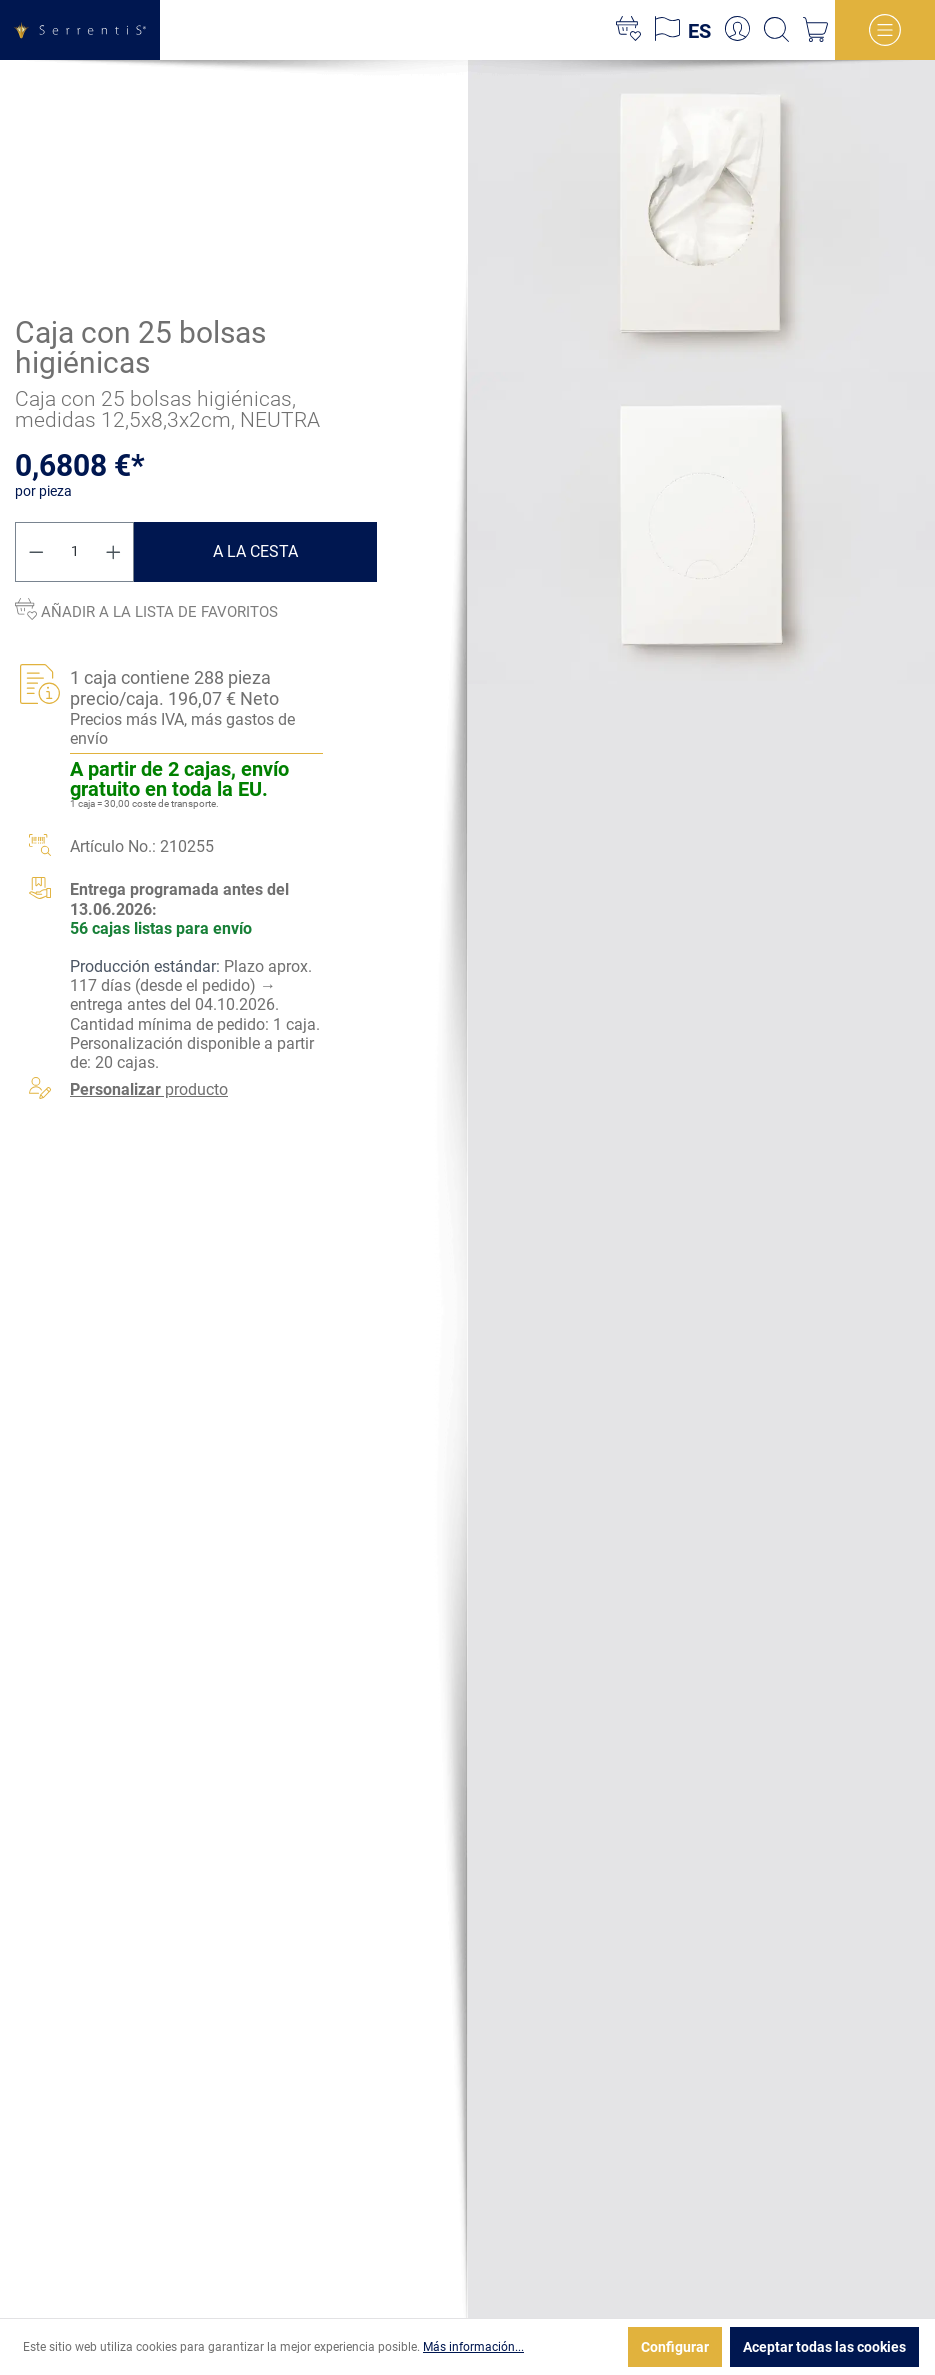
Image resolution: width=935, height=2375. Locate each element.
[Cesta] (815, 30)
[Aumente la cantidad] (114, 551)
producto (149, 1089)
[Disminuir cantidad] (36, 551)
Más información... (473, 2347)
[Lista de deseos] (628, 30)
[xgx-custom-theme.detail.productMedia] (702, 215)
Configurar (675, 2347)
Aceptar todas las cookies (824, 2347)
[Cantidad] (75, 551)
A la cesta (255, 550)
